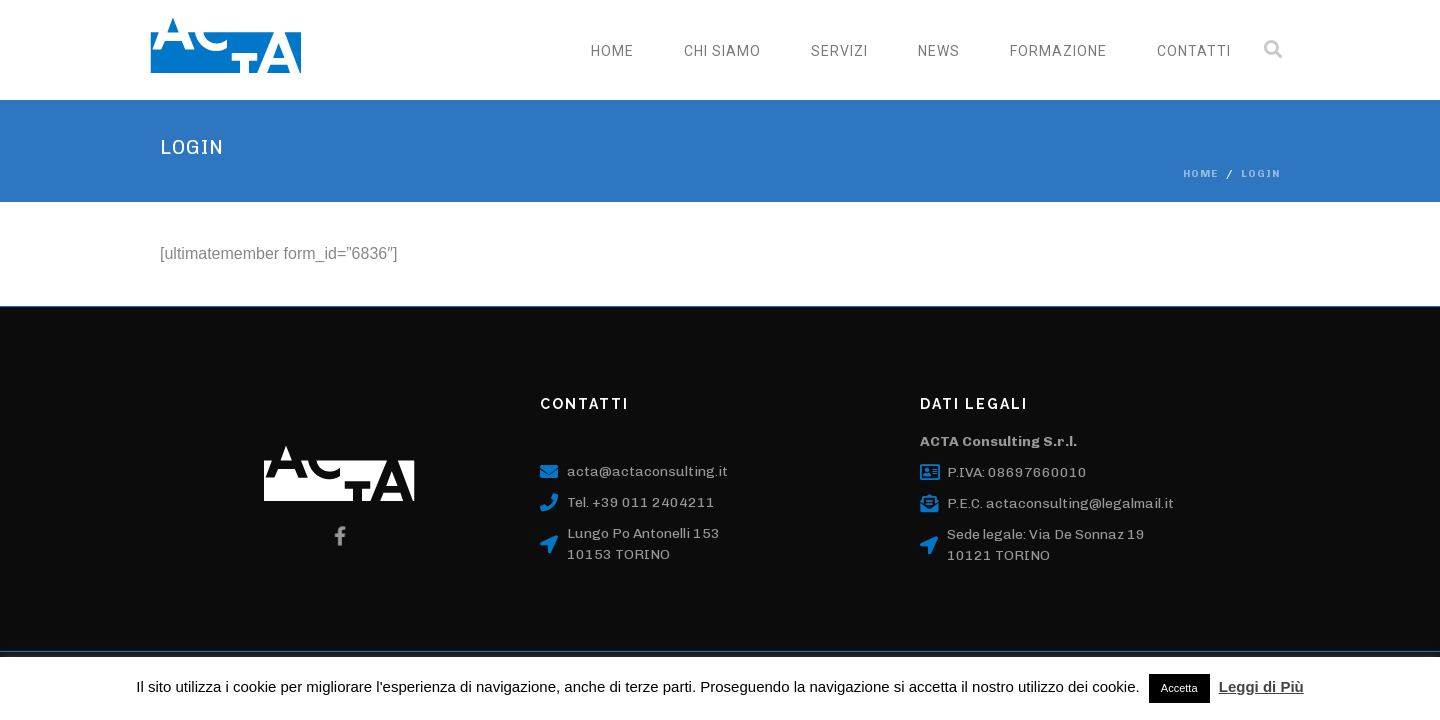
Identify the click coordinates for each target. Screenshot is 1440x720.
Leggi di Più (1261, 686)
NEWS (939, 51)
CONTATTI (1194, 51)
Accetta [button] (1179, 688)
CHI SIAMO (722, 51)
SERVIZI (839, 51)
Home (612, 51)
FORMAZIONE (1058, 51)
